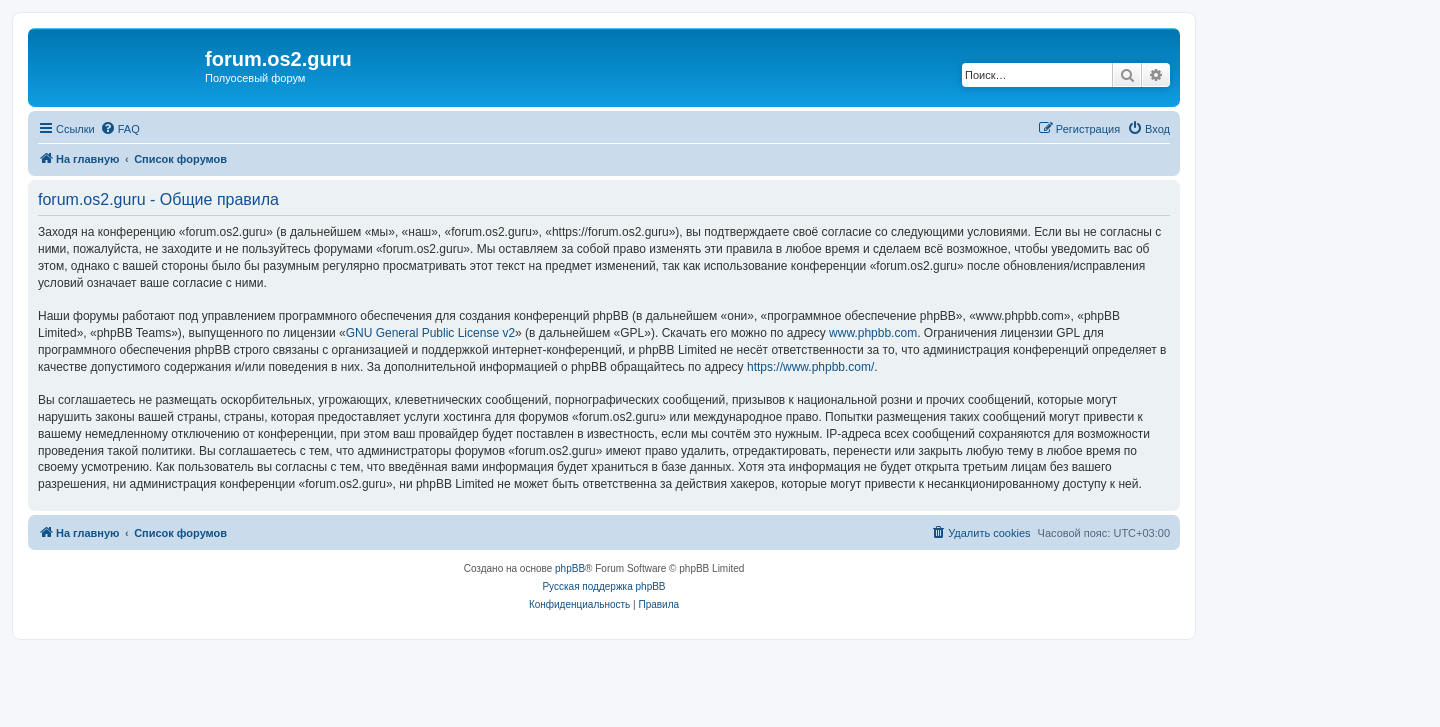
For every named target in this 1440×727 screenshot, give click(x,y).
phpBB (570, 568)
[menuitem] (120, 129)
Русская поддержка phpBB (603, 586)
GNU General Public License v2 (430, 333)
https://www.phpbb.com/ (810, 367)
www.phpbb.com (873, 333)
